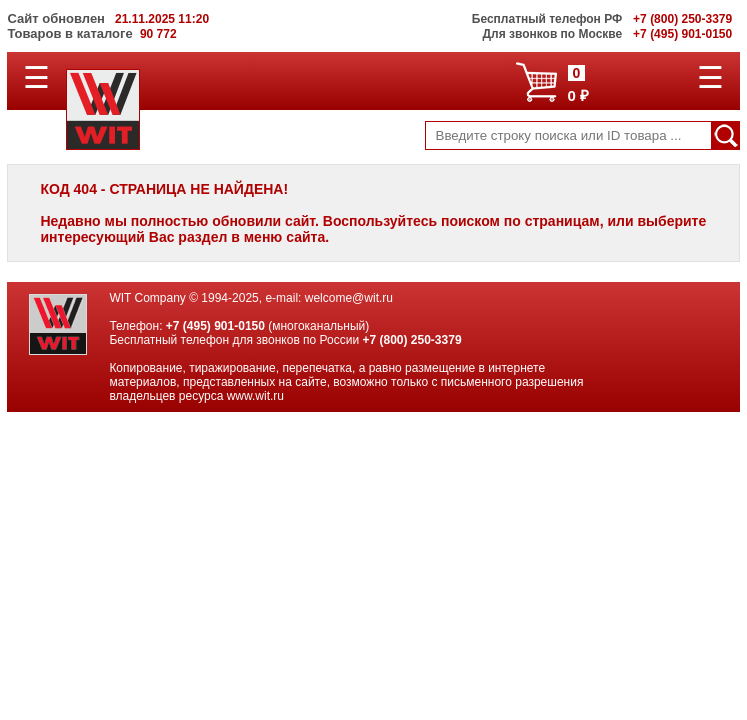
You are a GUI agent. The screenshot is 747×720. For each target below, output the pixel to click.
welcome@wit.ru (349, 298)
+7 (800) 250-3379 (411, 340)
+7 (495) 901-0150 (215, 326)
